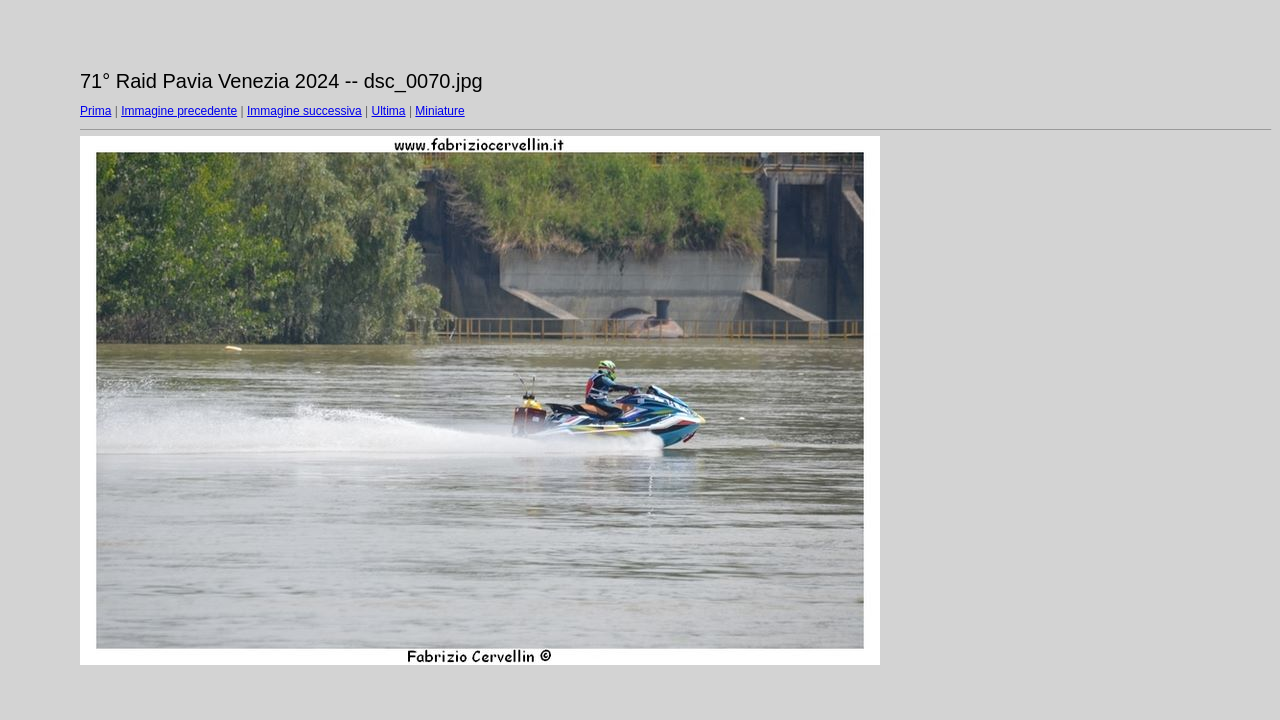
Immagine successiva (304, 111)
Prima (95, 111)
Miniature (439, 111)
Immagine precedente (179, 111)
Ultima (389, 111)
